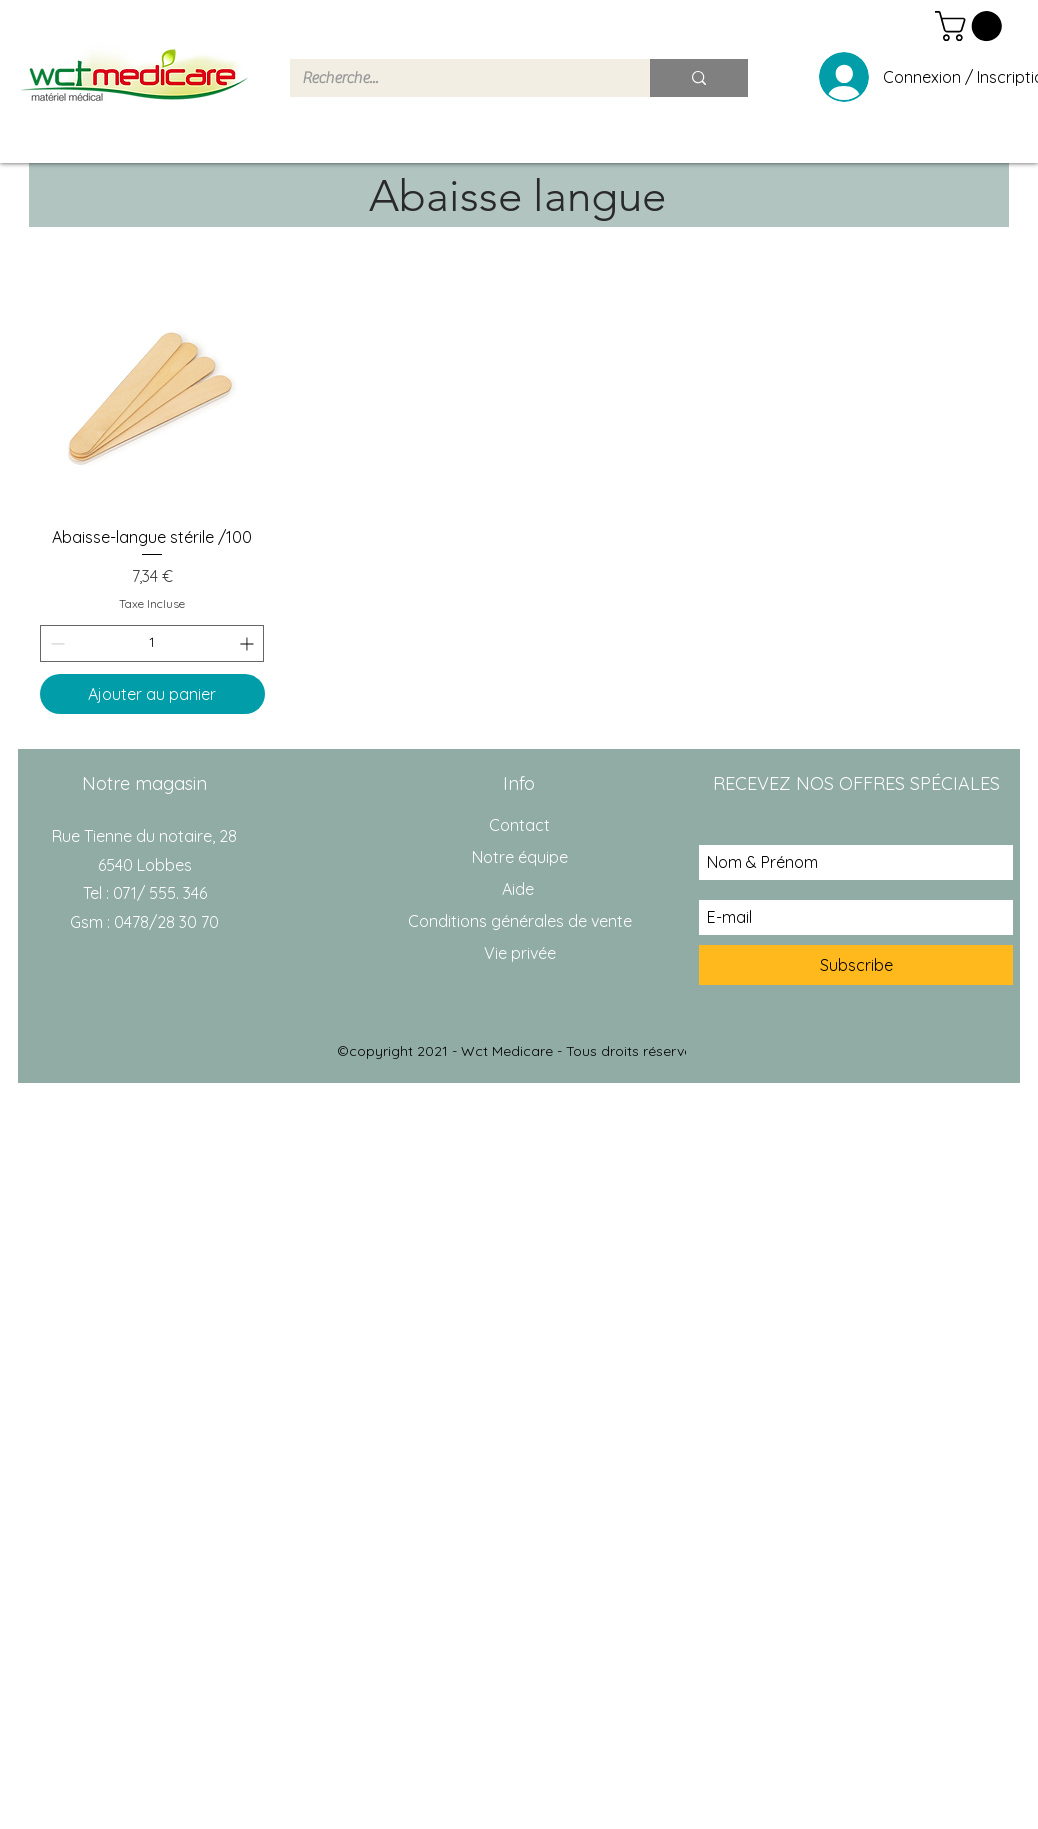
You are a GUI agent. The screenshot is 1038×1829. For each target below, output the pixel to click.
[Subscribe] (856, 965)
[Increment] (248, 643)
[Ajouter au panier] (152, 694)
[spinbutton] (152, 643)
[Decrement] (55, 643)
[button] (972, 26)
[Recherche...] (455, 78)
